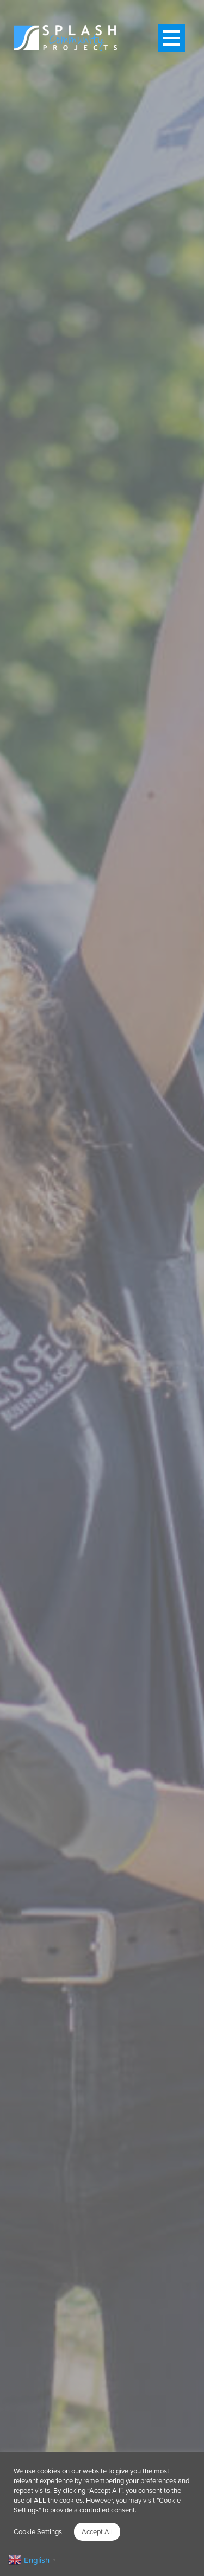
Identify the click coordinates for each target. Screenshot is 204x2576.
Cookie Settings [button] (38, 2531)
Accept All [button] (97, 2531)
